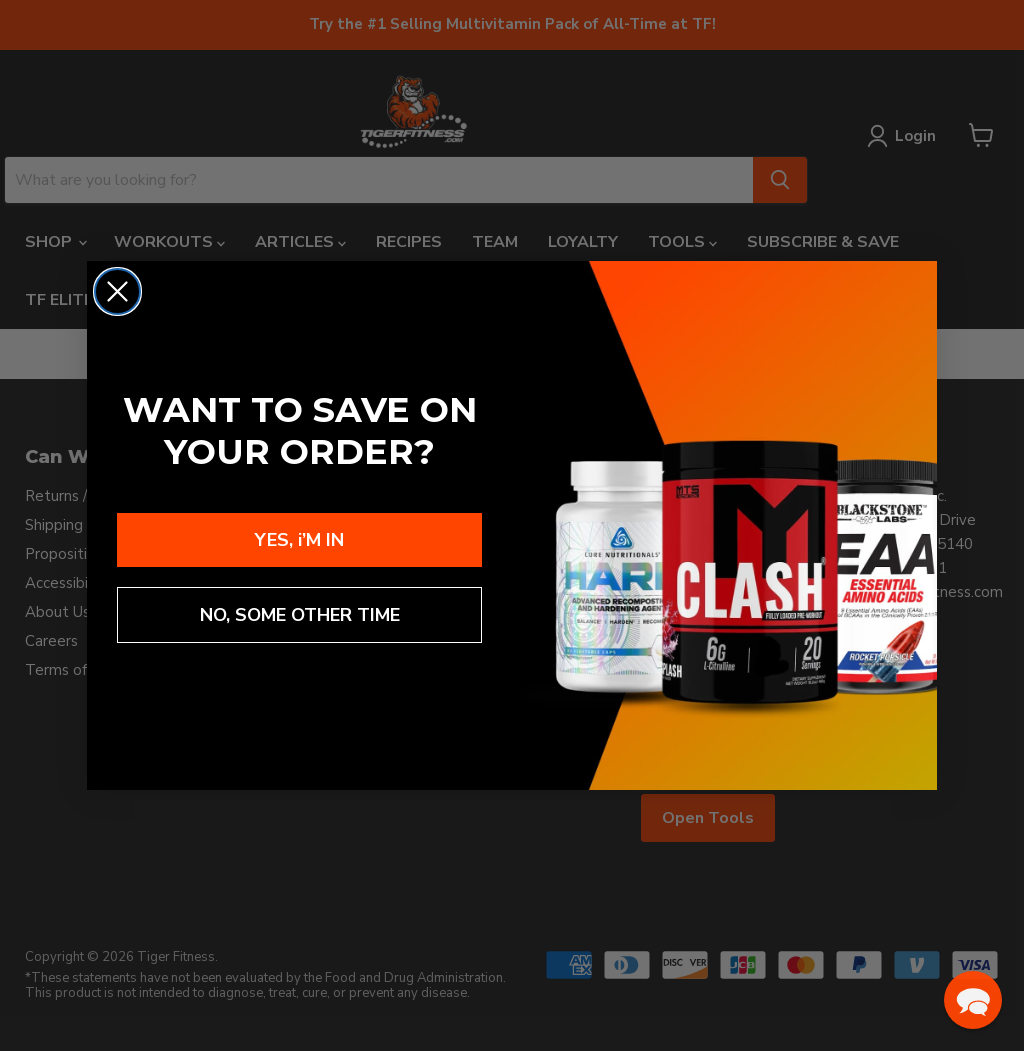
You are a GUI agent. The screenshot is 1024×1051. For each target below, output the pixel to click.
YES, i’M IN (299, 540)
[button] (973, 1000)
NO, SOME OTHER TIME (300, 615)
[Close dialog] (117, 291)
